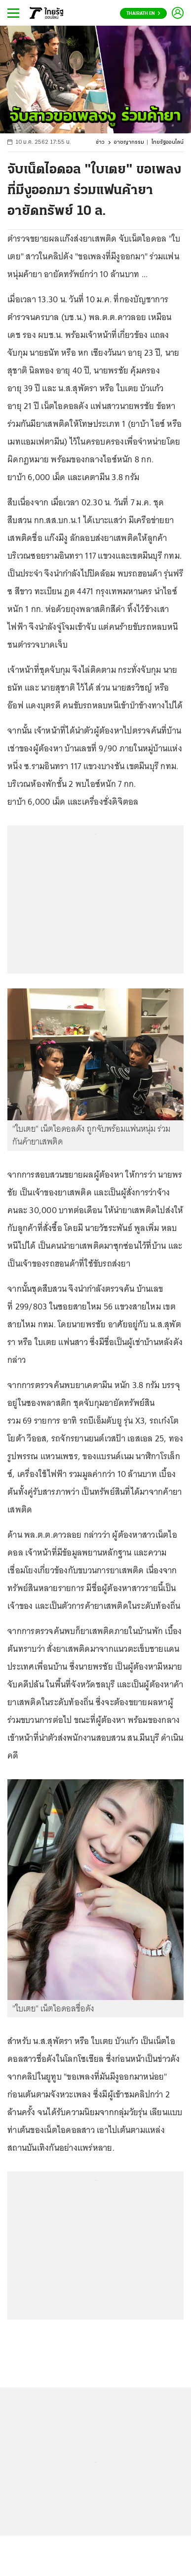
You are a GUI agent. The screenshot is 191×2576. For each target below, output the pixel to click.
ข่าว (100, 142)
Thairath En (143, 13)
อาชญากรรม (129, 142)
